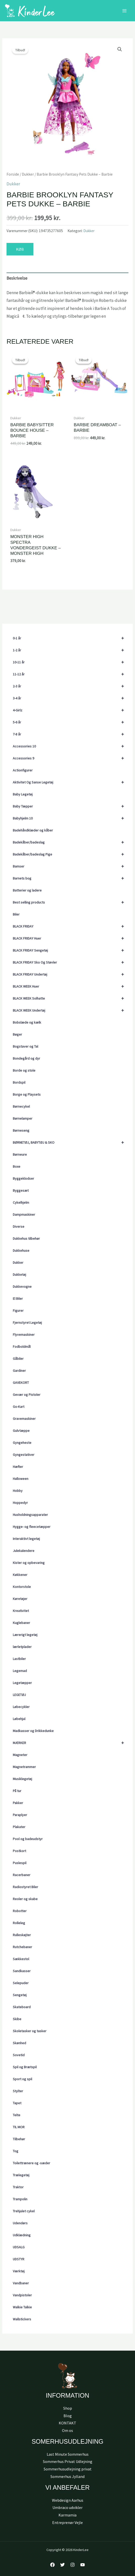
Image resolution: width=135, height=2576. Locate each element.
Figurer (18, 1310)
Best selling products (70, 902)
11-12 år (70, 674)
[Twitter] (62, 2564)
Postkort (19, 1851)
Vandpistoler (22, 2295)
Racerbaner (21, 1875)
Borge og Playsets (27, 1094)
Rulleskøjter (22, 1935)
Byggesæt (21, 1190)
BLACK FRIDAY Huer (70, 938)
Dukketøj (19, 1274)
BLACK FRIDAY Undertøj (70, 974)
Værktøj (19, 2271)
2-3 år (70, 686)
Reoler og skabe (25, 1899)
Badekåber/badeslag (70, 842)
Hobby (18, 1490)
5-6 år (70, 722)
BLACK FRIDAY (70, 926)
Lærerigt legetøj (25, 1634)
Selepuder (21, 1983)
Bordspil (19, 1082)
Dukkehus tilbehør (26, 1238)
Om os (67, 2430)
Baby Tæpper (70, 806)
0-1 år (70, 638)
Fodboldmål (22, 1346)
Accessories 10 (70, 746)
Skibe (17, 2019)
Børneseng (21, 1130)
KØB (20, 249)
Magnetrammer (24, 1767)
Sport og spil (22, 2079)
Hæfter (18, 1466)
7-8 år (70, 734)
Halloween (20, 1478)
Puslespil (19, 1863)
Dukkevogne (22, 1286)
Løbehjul (19, 1718)
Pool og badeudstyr (28, 1839)
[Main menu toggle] (124, 10)
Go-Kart (18, 1406)
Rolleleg (19, 1923)
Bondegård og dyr (26, 1058)
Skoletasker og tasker (29, 2031)
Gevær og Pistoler (26, 1394)
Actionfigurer (23, 770)
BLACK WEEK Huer (70, 986)
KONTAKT (67, 2422)
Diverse (18, 1226)
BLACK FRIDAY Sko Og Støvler (70, 962)
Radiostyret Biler (25, 1887)
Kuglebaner (21, 1622)
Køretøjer (20, 1598)
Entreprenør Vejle (67, 2522)
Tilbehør (19, 2139)
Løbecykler (21, 1706)
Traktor (18, 2187)
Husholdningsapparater (30, 1514)
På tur (17, 1791)
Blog (67, 2415)
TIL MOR (19, 2127)
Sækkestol (21, 1959)
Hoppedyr (20, 1502)
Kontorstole (22, 1586)
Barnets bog (70, 878)
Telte (16, 2115)
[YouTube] (82, 2564)
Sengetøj (20, 1995)
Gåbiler (18, 1358)
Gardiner (19, 1370)
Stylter (18, 2091)
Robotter (20, 1911)
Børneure (20, 1154)
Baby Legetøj (23, 794)
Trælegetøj (21, 2175)
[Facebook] (52, 2564)
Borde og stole (24, 1070)
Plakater (19, 1827)
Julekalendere (23, 1550)
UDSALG (19, 2247)
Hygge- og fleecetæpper (31, 1526)
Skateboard (22, 2007)
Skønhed (19, 2043)
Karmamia (67, 2514)
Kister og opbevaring (29, 1562)
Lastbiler (19, 1658)
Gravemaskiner (24, 1418)
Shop (67, 2408)
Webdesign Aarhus (67, 2500)
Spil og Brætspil (25, 2067)
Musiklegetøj (22, 1779)
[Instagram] (72, 2564)
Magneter (20, 1755)
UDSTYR (18, 2259)
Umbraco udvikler (67, 2507)
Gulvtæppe (21, 1430)
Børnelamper (22, 1118)
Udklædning (22, 2235)
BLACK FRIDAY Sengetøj (70, 950)
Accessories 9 (70, 758)
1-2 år (70, 650)
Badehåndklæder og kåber (33, 830)
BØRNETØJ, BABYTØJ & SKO (70, 1142)
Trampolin (20, 2199)
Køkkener (20, 1574)
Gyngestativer (23, 1454)
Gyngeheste (22, 1442)
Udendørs (20, 2223)
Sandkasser (22, 1971)
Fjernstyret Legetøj (27, 1322)
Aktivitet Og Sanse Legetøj (70, 782)
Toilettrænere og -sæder (31, 2163)
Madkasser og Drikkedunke (33, 1731)
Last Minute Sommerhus (68, 2454)
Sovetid (19, 2055)
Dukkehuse (21, 1250)
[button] (119, 49)
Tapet (17, 2103)
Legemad (20, 1670)
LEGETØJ (19, 1694)
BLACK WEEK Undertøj (70, 1010)
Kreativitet (21, 1610)
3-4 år (70, 698)
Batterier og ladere (27, 890)
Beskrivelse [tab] (17, 278)
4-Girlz (70, 710)
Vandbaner (21, 2283)
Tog (15, 2151)
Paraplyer (20, 1815)
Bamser (70, 866)
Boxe (16, 1166)
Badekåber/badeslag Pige (70, 854)
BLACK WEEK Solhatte (70, 998)
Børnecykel (21, 1106)
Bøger (17, 1034)
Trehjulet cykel (24, 2211)
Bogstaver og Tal (25, 1046)
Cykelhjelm (21, 1202)
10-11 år (70, 662)
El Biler (18, 1298)
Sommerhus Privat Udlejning (67, 2461)
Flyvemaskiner (24, 1334)
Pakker (18, 1803)
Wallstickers (22, 2319)
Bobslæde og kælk (27, 1022)
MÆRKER (70, 1743)
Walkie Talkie (22, 2307)
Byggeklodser (23, 1178)
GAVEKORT (21, 1382)
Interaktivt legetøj (26, 1538)
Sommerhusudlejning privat (68, 2468)
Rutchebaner (22, 1947)
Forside (13, 174)
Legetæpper (22, 1682)
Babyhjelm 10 (70, 818)
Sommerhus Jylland (67, 2476)
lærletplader (22, 1646)
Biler (16, 914)
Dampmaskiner (24, 1214)
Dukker (18, 1262)
